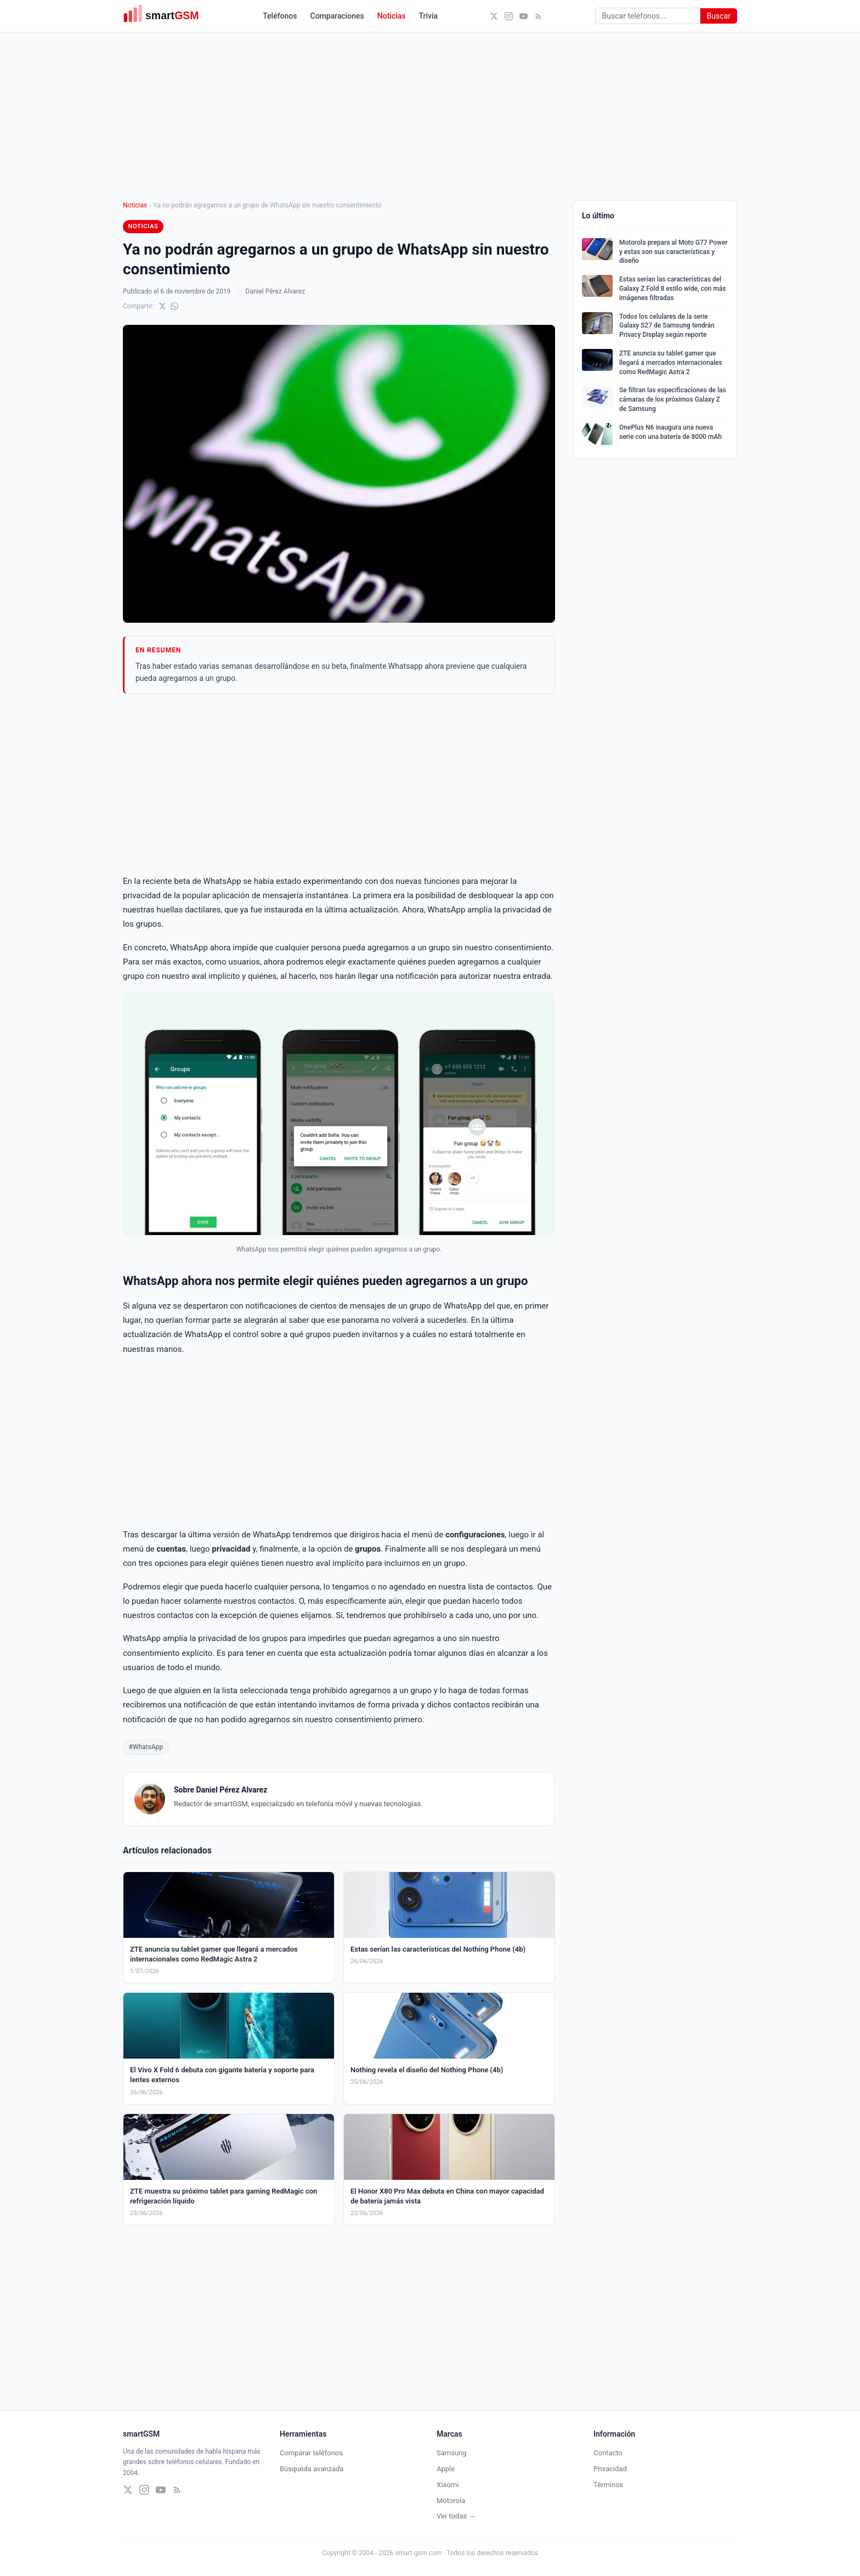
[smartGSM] (167, 15)
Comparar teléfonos (311, 2453)
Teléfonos (280, 16)
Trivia (428, 16)
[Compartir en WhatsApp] (174, 306)
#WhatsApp (146, 1747)
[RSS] (538, 16)
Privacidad (610, 2469)
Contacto (608, 2453)
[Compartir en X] (162, 306)
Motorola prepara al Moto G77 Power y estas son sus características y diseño (673, 252)
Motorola (451, 2500)
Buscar (719, 16)
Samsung (452, 2453)
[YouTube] (523, 16)
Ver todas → (456, 2516)
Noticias (391, 16)
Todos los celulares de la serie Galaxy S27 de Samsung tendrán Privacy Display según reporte (667, 326)
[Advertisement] (339, 784)
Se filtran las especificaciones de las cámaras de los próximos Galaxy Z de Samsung (672, 399)
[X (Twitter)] (494, 16)
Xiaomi (448, 2485)
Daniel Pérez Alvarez (275, 291)
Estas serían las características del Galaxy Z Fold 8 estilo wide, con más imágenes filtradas (672, 288)
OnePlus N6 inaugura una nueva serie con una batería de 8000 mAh (670, 432)
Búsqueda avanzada (311, 2469)
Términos (608, 2485)
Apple (446, 2469)
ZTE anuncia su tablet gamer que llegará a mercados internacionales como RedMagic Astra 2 (670, 363)
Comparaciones (337, 16)
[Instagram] (509, 16)
